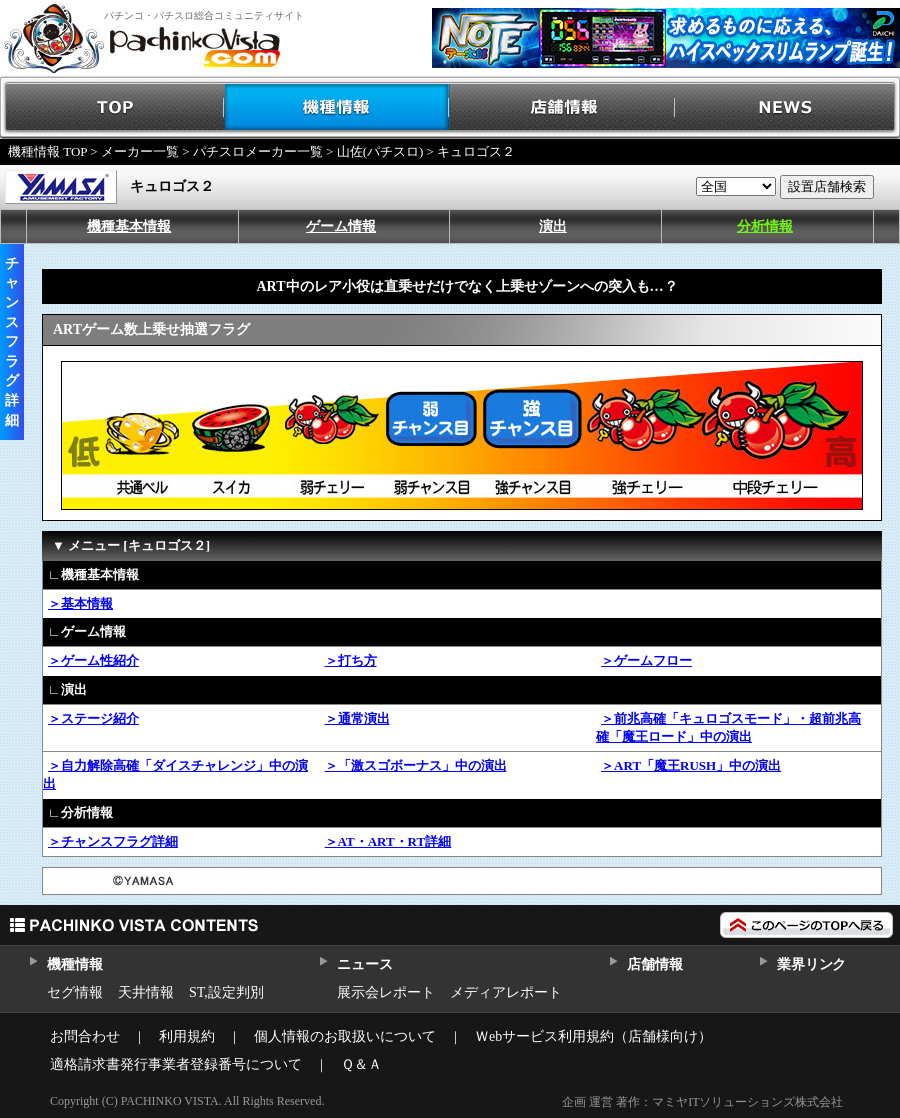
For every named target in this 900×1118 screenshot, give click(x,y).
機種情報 (337, 107)
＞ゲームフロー (646, 660)
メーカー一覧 (140, 151)
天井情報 (146, 992)
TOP (112, 107)
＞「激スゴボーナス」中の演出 (416, 765)
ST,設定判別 (226, 992)
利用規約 (187, 1036)
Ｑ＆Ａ (361, 1064)
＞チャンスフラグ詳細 (113, 841)
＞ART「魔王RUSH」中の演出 (691, 765)
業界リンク (811, 964)
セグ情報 (75, 992)
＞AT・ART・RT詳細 (388, 841)
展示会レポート (386, 992)
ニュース (364, 964)
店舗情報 (562, 107)
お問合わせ (85, 1036)
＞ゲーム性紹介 (93, 660)
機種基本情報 (129, 226)
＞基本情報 (80, 603)
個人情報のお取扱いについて (345, 1036)
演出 (553, 226)
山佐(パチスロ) (380, 151)
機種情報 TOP (47, 151)
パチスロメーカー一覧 (258, 151)
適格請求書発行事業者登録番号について (176, 1064)
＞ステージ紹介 (93, 718)
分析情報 (765, 226)
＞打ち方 (351, 660)
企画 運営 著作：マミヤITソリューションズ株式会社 (702, 1102)
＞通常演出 (357, 718)
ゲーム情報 (341, 226)
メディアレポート (506, 992)
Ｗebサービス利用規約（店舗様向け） (593, 1036)
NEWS (787, 107)
